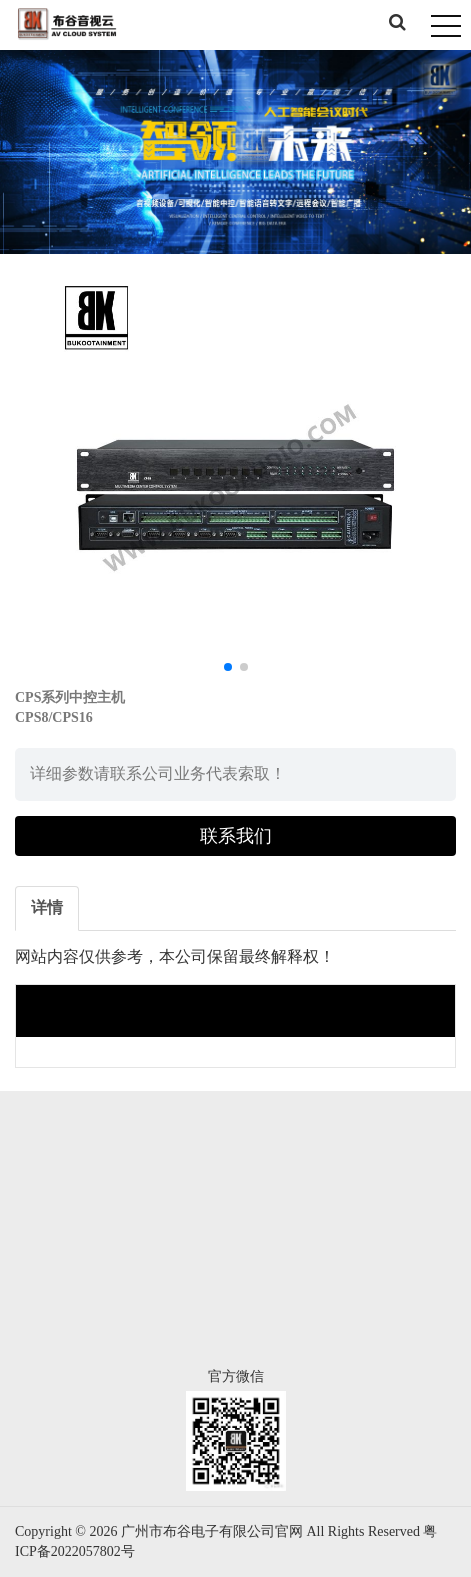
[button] (228, 667)
